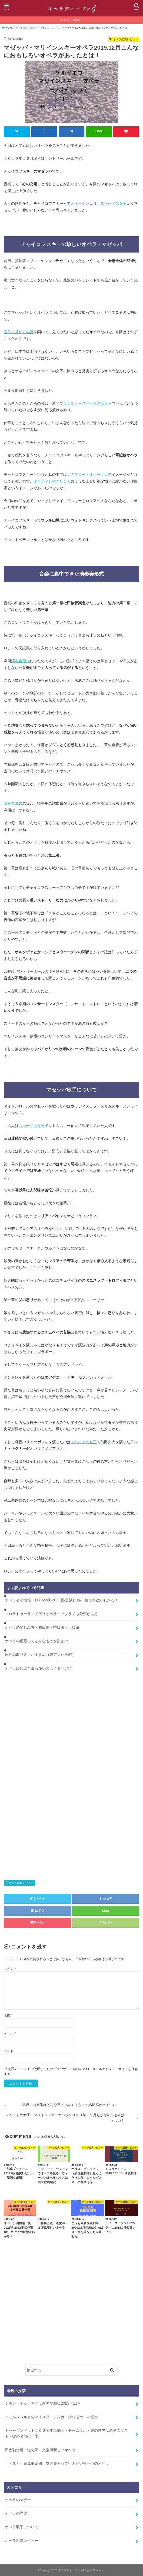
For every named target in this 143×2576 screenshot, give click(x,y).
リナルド (70, 403)
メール (10, 2033)
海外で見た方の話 (18, 332)
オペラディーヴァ (69, 2570)
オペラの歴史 (16, 2513)
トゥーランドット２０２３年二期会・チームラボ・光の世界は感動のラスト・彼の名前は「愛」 (66, 2433)
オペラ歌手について (21, 2526)
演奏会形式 (20, 660)
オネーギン (80, 203)
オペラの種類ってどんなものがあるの (36, 1640)
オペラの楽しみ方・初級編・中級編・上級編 (42, 1627)
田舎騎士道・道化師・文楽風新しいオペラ (40, 2449)
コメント (10, 1968)
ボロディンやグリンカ (52, 481)
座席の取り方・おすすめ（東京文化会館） (40, 1654)
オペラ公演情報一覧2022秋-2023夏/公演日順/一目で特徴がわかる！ (61, 1600)
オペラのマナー (18, 2499)
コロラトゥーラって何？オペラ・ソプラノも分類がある (51, 1613)
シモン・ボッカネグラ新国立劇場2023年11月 (43, 2403)
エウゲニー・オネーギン (87, 474)
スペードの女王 (113, 203)
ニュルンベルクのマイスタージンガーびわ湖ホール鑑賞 (51, 2416)
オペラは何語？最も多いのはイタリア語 (38, 1668)
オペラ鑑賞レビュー (21, 1882)
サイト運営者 (73, 20)
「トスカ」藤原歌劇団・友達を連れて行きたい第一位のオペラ (57, 2463)
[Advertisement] (71, 1728)
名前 (8, 2015)
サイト (8, 2050)
